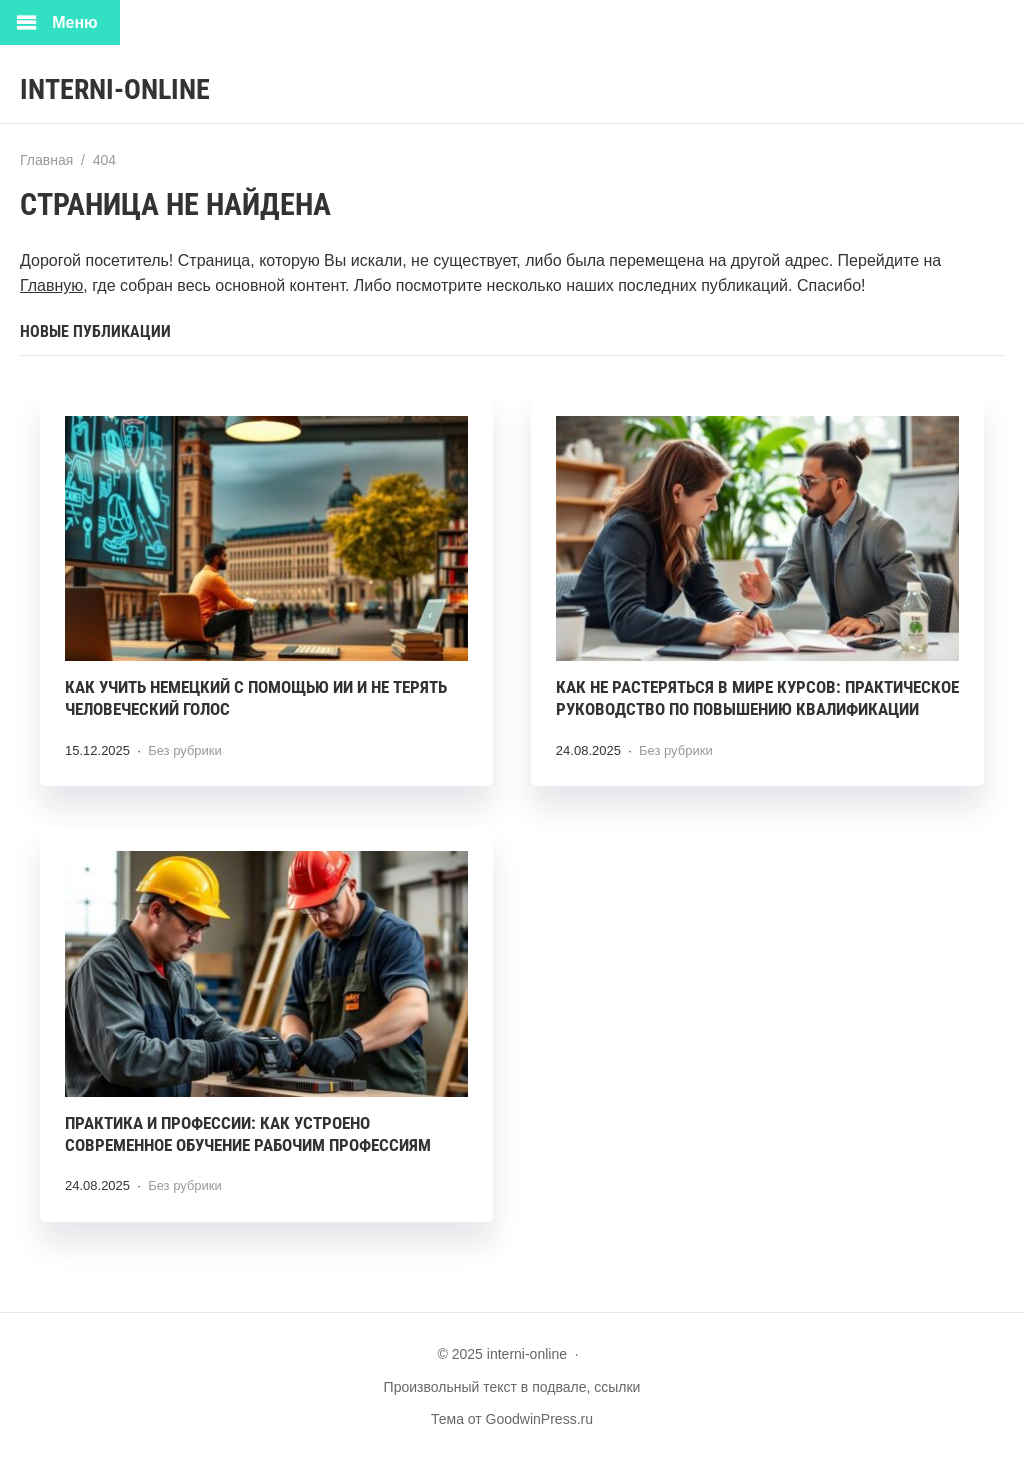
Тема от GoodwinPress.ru (512, 1419)
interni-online (115, 89)
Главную (51, 285)
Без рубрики (185, 750)
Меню (75, 22)
